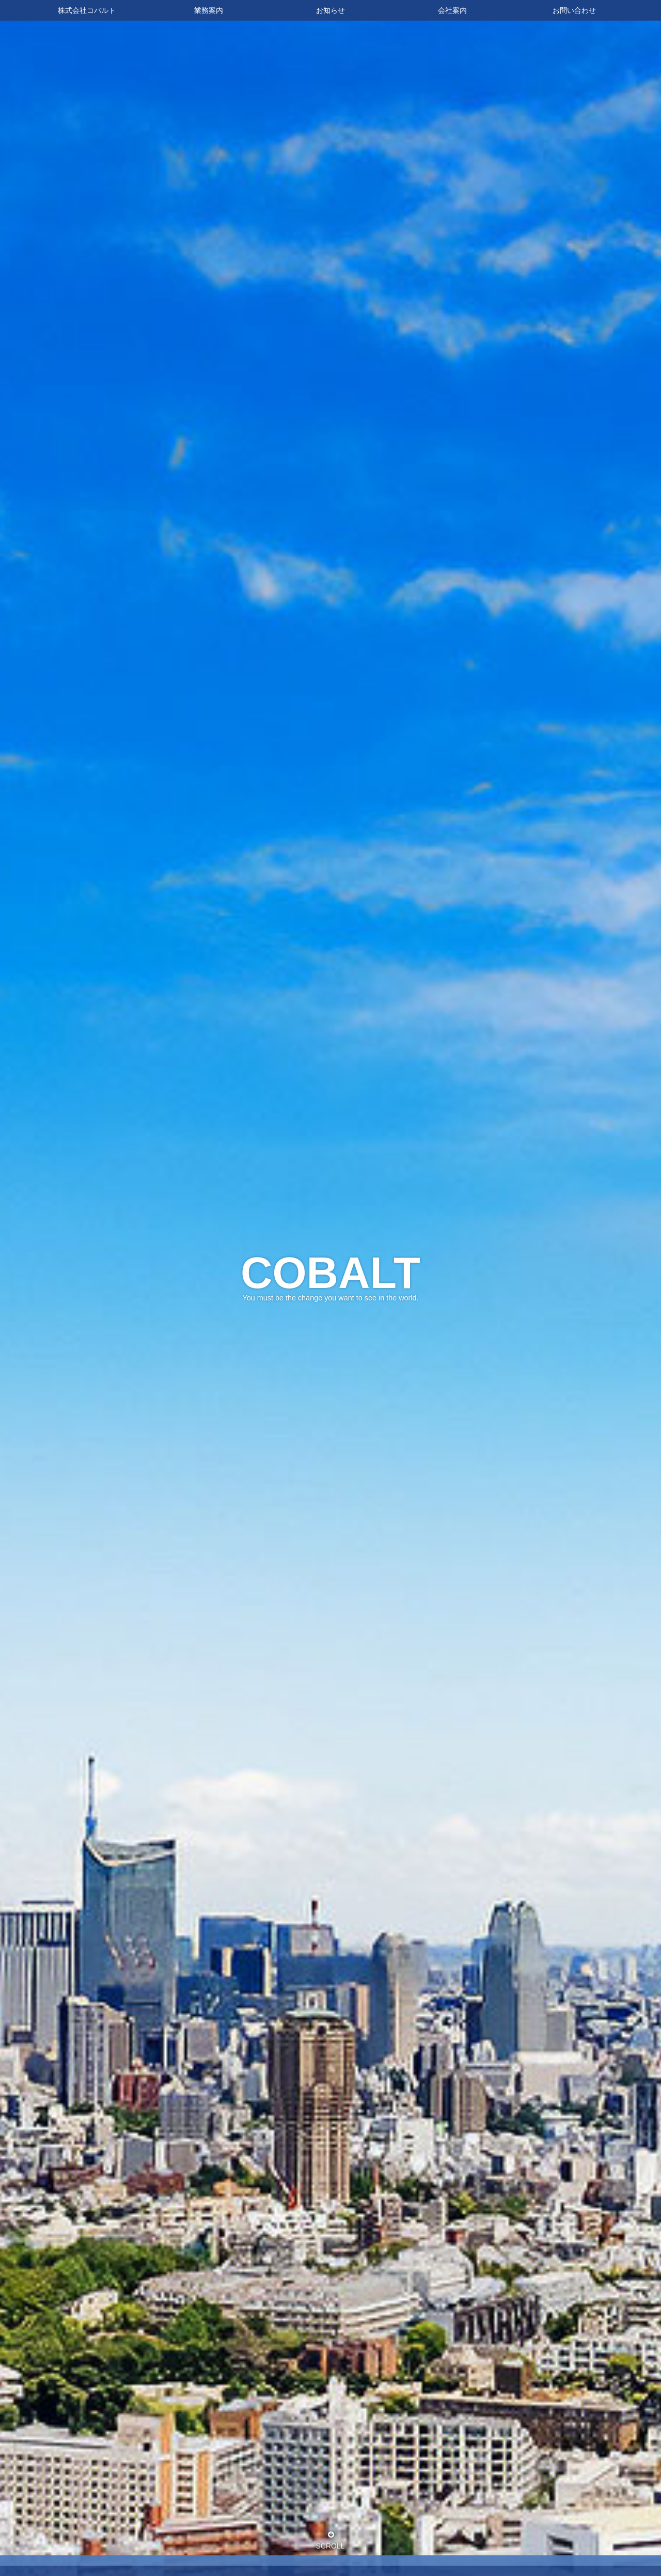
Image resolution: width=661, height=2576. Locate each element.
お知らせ (330, 10)
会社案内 (452, 10)
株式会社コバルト (87, 10)
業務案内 (208, 10)
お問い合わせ (574, 10)
